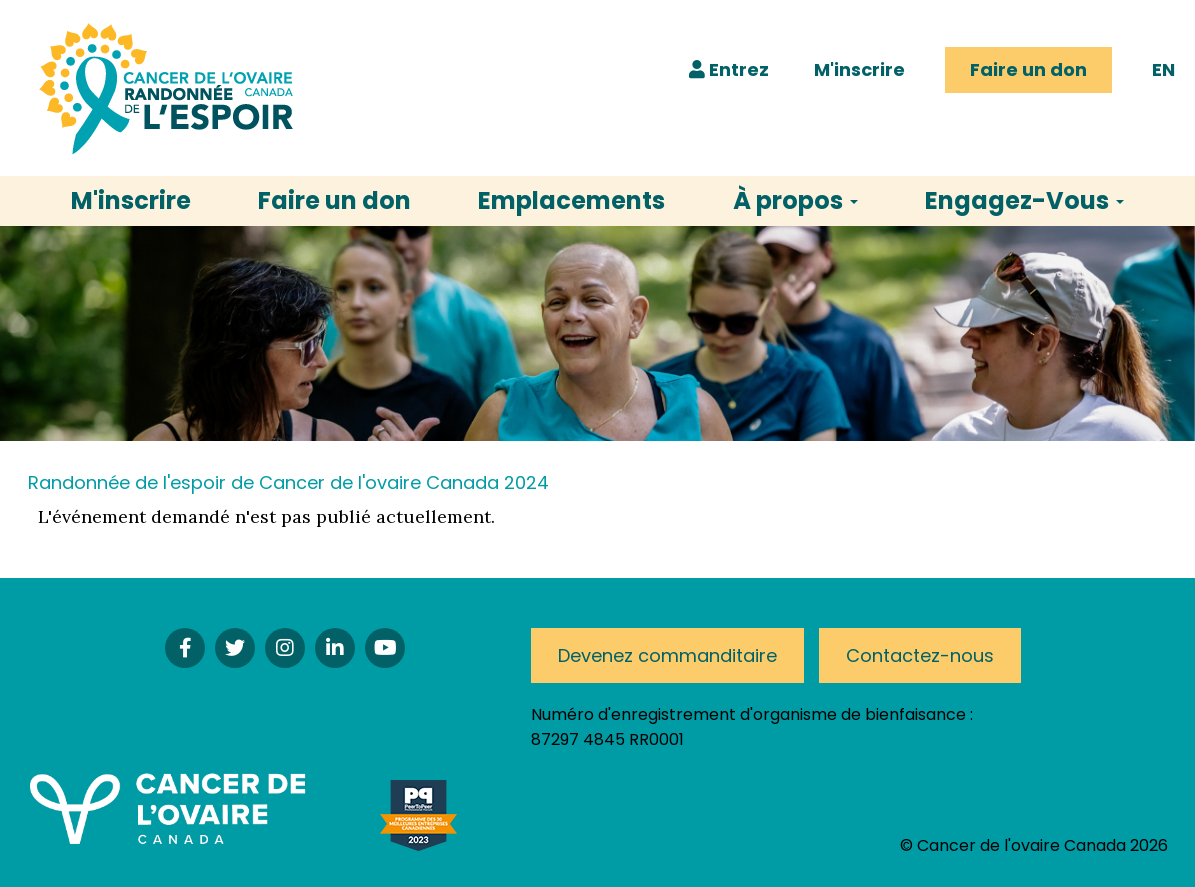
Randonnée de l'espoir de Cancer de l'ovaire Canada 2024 (288, 482)
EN (1163, 69)
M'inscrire (859, 69)
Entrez (729, 69)
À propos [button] (795, 200)
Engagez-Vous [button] (1024, 200)
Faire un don (1028, 69)
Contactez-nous (920, 655)
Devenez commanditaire (667, 655)
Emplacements (571, 200)
